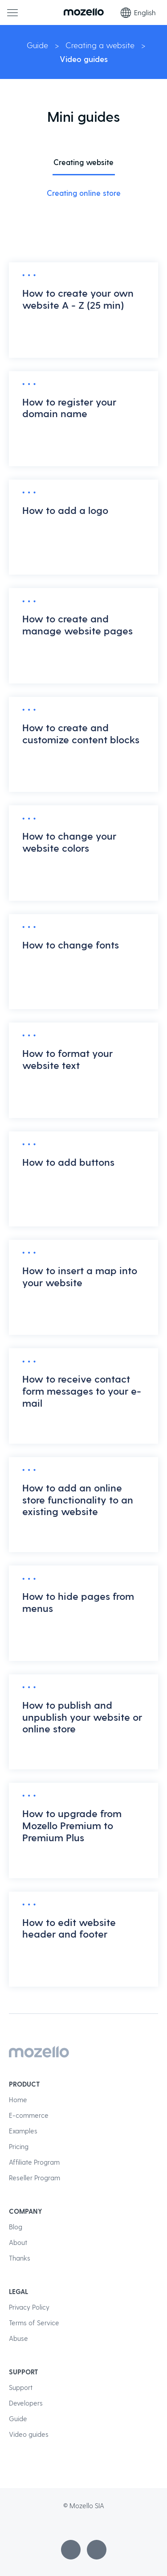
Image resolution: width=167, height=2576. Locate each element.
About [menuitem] (18, 2242)
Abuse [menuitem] (18, 2338)
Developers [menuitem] (26, 2403)
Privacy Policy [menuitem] (29, 2307)
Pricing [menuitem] (19, 2146)
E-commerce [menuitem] (29, 2115)
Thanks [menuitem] (19, 2258)
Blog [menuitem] (15, 2227)
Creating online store (84, 192)
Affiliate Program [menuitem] (34, 2162)
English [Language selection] (138, 12)
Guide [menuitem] (18, 2418)
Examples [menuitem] (23, 2131)
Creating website (83, 161)
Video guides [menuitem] (29, 2434)
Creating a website (99, 45)
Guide (37, 45)
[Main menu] (12, 12)
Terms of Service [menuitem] (34, 2323)
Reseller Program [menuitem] (34, 2178)
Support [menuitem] (21, 2387)
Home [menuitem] (18, 2100)
